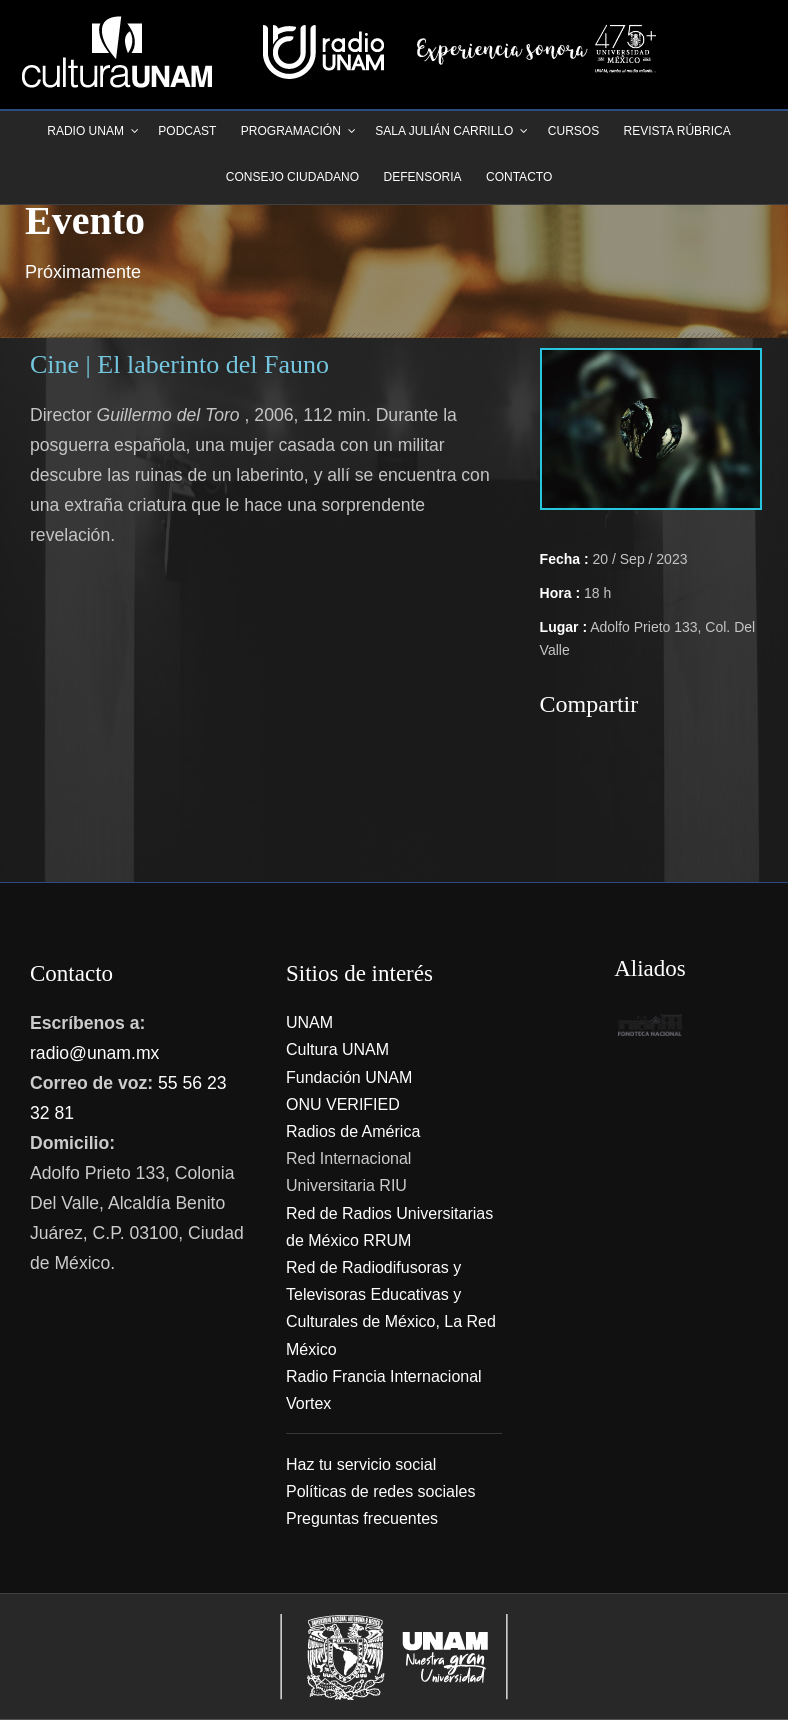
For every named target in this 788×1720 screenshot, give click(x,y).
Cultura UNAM (337, 1049)
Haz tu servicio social (361, 1464)
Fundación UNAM (349, 1077)
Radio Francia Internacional (384, 1376)
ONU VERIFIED (343, 1104)
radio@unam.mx (94, 1053)
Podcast (187, 131)
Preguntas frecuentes (362, 1518)
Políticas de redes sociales (380, 1491)
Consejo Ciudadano (292, 177)
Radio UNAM (85, 131)
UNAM (309, 1022)
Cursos (573, 131)
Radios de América (353, 1131)
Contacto (519, 177)
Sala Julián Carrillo (444, 131)
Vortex (308, 1403)
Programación (291, 131)
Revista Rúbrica (677, 131)
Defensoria (423, 177)
